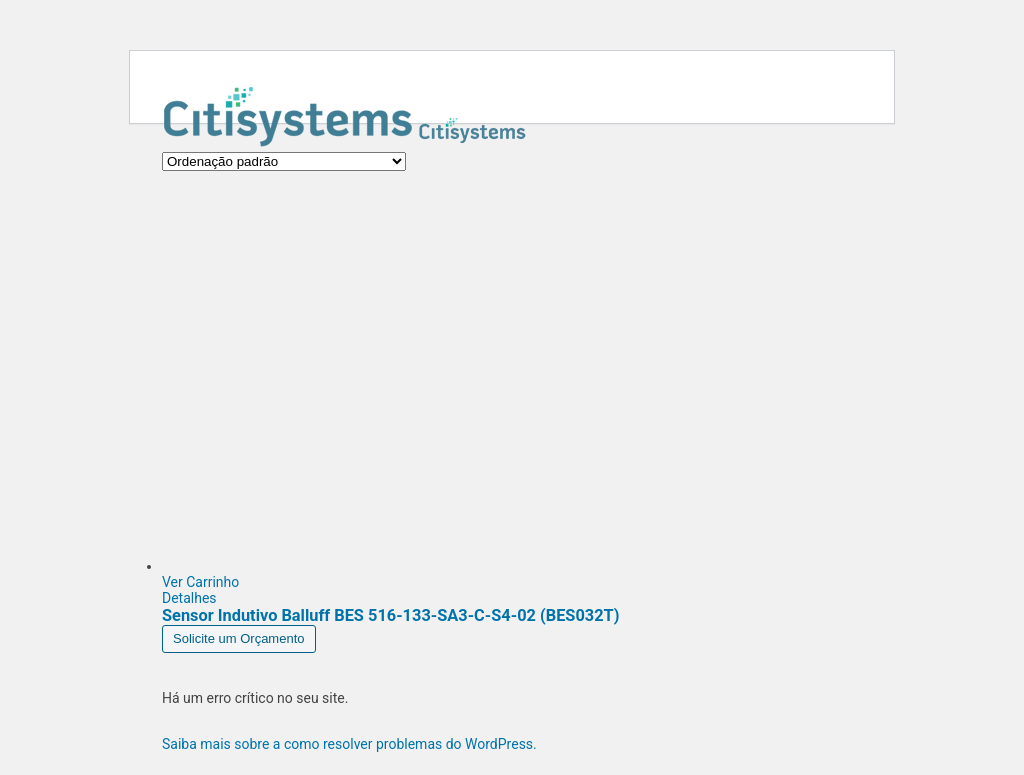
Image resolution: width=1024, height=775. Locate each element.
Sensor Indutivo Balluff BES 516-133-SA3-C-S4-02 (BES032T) (390, 615)
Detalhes (189, 598)
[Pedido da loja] (284, 161)
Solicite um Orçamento (239, 638)
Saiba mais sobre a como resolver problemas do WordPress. (349, 744)
